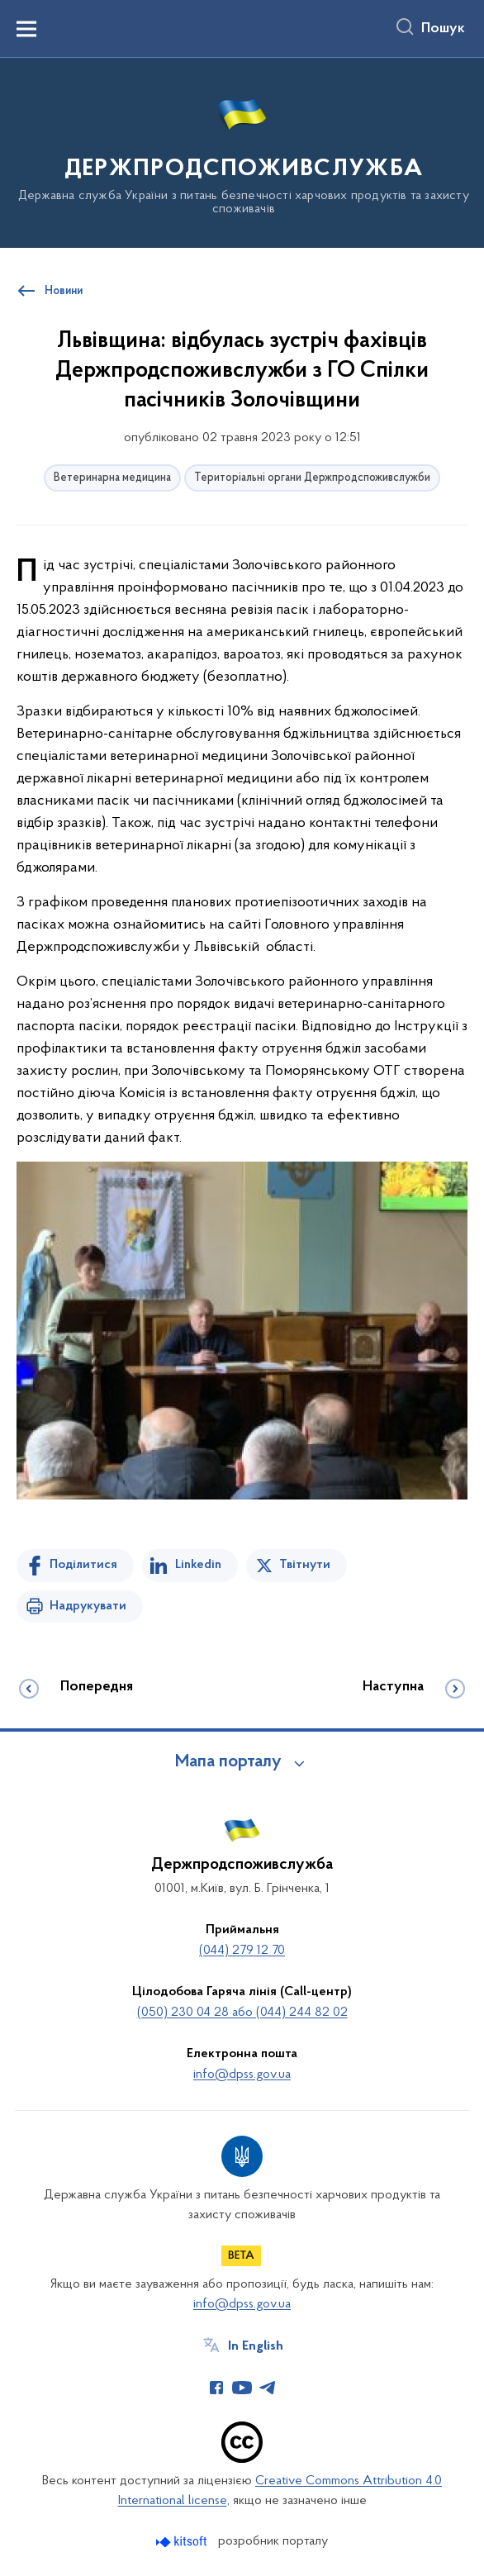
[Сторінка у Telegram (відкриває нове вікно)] (268, 2388)
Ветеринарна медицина (112, 478)
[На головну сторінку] (242, 151)
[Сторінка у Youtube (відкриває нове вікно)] (242, 2388)
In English (255, 2346)
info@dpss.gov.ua (242, 2074)
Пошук (443, 28)
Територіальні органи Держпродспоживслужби (312, 478)
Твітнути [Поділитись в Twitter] (304, 1564)
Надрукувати (88, 1606)
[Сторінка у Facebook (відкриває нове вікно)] (216, 2388)
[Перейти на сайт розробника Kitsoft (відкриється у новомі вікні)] (183, 2542)
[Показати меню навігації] (26, 29)
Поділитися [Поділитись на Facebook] (83, 1564)
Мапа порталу (228, 1762)
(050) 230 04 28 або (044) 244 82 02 (242, 2012)
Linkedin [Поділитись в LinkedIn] (198, 1564)
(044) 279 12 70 (242, 1950)
